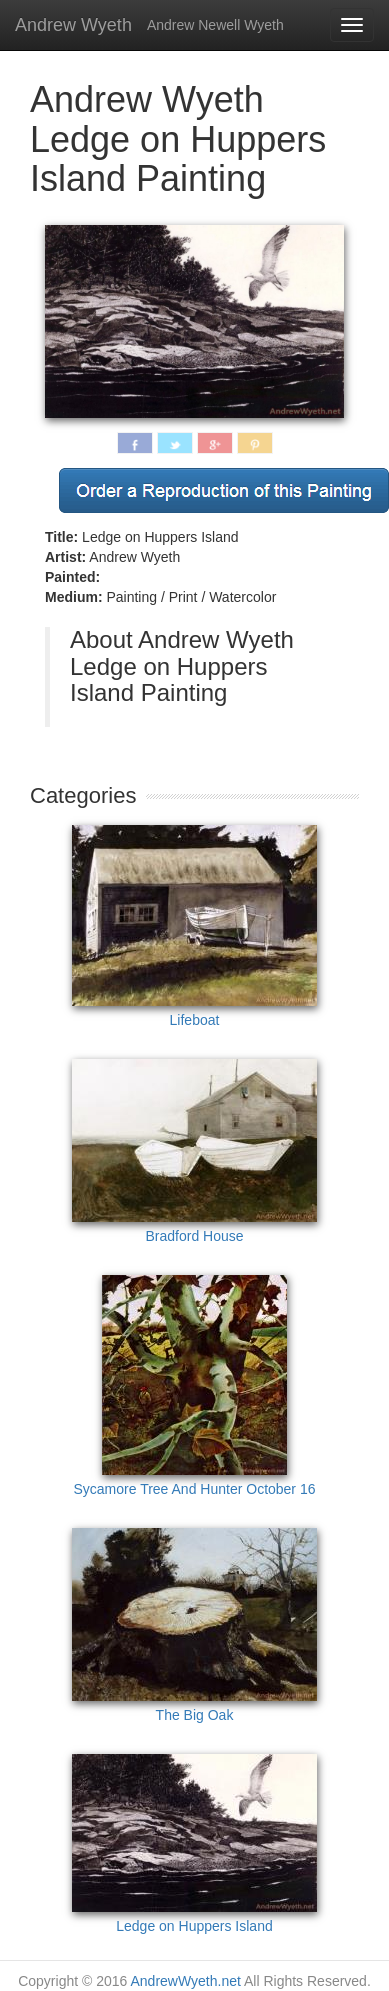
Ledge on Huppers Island (194, 1844)
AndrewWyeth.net (185, 1981)
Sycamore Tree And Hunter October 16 (194, 1386)
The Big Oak (194, 1625)
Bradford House (194, 1151)
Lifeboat (194, 926)
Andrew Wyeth (73, 25)
